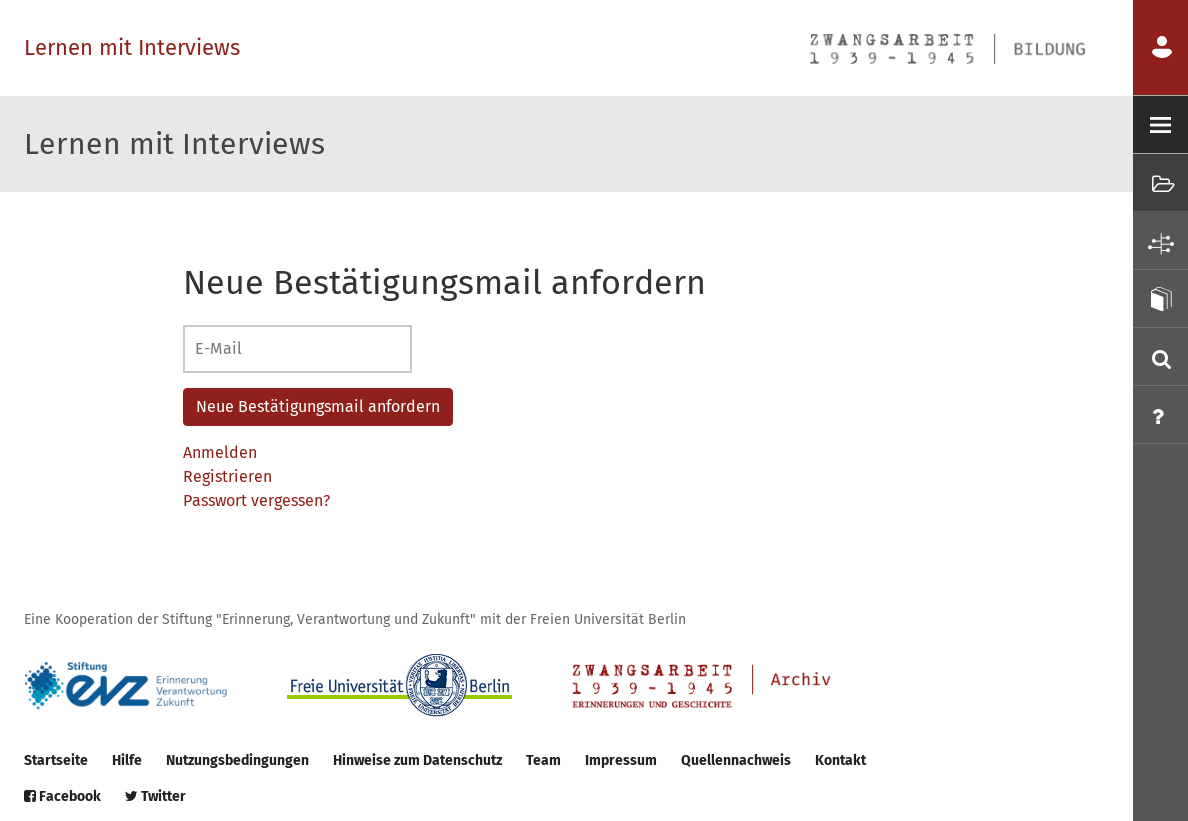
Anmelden (220, 452)
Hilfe (127, 760)
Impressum (621, 760)
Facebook (62, 796)
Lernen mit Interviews (132, 47)
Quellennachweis (736, 760)
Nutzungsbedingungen (237, 760)
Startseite (56, 760)
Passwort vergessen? (256, 500)
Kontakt (840, 760)
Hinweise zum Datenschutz (417, 760)
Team (543, 760)
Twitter (155, 796)
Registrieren (227, 476)
